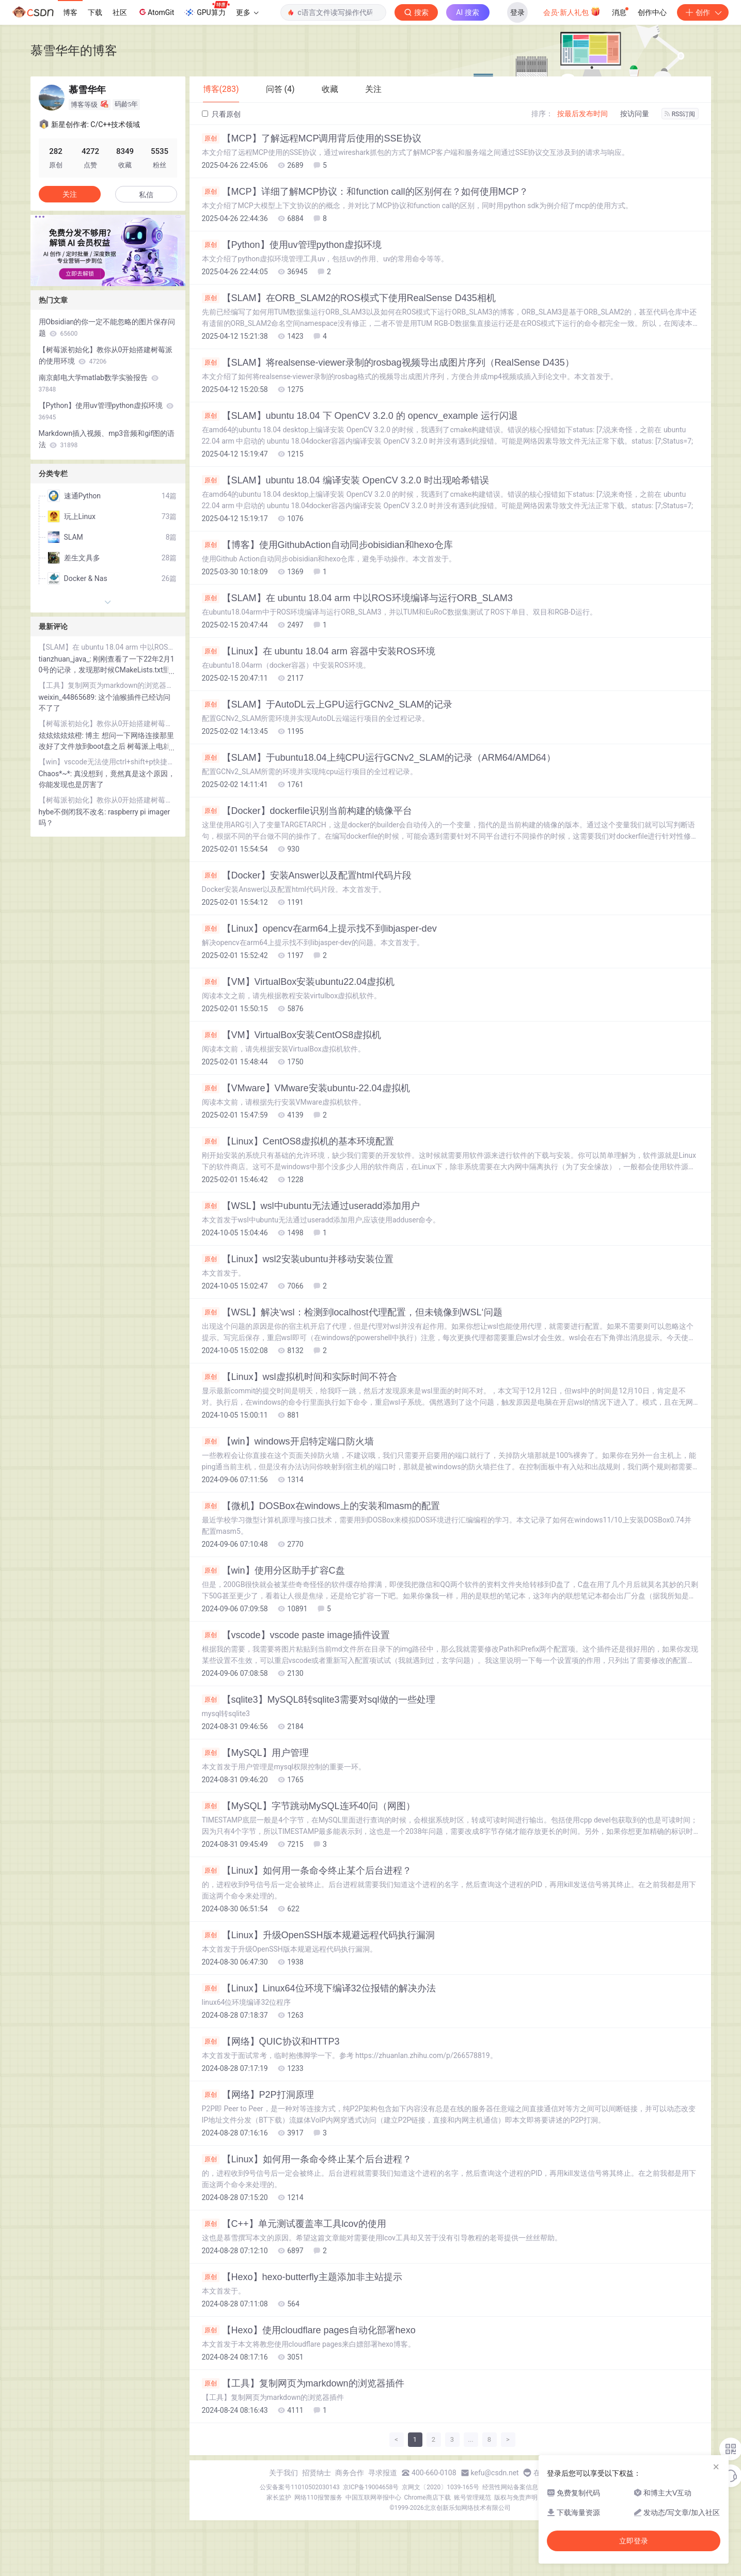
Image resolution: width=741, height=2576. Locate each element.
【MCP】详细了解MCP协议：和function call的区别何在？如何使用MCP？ (365, 191)
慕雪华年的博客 (73, 50)
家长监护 (278, 2497)
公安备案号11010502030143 (299, 2487)
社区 (120, 12)
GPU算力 (206, 9)
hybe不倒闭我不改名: (73, 812)
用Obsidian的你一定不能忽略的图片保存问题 (107, 327)
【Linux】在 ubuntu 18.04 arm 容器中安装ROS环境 (318, 651)
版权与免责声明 (516, 2497)
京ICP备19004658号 (371, 2487)
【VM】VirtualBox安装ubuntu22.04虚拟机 (298, 982)
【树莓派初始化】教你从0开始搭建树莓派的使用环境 (106, 355)
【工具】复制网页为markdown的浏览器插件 (303, 2383)
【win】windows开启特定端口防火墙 (288, 1441)
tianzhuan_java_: (66, 659)
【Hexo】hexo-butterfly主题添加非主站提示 (302, 2277)
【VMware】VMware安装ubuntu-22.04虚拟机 (306, 1088)
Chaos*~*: (56, 773)
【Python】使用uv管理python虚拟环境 (292, 245)
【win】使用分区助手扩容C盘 (273, 1570)
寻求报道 (382, 2473)
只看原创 (221, 114)
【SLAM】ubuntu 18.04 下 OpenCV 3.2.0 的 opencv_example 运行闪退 (360, 416)
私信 (146, 195)
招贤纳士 (316, 2473)
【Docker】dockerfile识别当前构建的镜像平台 (307, 811)
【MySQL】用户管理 (255, 1753)
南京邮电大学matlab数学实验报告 (99, 383)
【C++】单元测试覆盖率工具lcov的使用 (294, 2224)
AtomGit (155, 12)
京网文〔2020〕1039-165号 (440, 2487)
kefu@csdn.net (495, 2473)
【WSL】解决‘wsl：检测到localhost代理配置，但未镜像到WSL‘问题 (352, 1312)
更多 (247, 12)
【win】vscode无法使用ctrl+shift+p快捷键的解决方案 (108, 762)
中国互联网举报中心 (373, 2497)
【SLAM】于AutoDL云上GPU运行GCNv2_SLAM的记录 (327, 704)
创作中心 (652, 12)
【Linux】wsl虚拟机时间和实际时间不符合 (299, 1377)
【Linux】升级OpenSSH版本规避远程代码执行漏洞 (318, 1935)
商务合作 (349, 2473)
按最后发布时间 (582, 113)
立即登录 (633, 2541)
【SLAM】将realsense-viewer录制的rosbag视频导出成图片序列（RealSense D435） (388, 362)
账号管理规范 (472, 2497)
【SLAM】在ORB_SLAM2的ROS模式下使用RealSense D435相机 (349, 298)
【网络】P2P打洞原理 (258, 2095)
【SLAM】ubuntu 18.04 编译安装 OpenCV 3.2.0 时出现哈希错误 (345, 480)
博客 (70, 12)
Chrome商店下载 (427, 2497)
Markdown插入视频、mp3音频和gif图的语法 (107, 439)
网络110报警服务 (318, 2497)
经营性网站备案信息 (510, 2487)
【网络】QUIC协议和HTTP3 (271, 2041)
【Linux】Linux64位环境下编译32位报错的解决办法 (319, 1988)
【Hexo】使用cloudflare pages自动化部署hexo (309, 2330)
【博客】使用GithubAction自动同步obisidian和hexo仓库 (327, 545)
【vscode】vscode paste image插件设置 (296, 1635)
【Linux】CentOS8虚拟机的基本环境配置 (298, 1141)
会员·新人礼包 (572, 11)
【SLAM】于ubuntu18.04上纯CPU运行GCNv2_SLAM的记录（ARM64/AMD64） (379, 757)
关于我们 (283, 2473)
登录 (517, 12)
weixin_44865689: (69, 697)
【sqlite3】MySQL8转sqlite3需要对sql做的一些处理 (318, 1699)
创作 (703, 12)
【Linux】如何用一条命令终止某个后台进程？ (307, 1870)
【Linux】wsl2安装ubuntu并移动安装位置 (297, 1259)
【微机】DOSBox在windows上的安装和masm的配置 (321, 1506)
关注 (69, 194)
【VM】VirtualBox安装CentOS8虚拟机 (292, 1035)
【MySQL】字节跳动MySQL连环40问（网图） (308, 1806)
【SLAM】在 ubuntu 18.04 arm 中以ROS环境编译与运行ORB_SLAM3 (357, 598)
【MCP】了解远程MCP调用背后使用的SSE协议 (311, 138)
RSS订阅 (680, 114)
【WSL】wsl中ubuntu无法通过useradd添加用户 (311, 1206)
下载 (95, 12)
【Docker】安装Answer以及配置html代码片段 (307, 875)
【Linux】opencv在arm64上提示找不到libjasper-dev (319, 928)
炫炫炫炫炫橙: (62, 735)
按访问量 (634, 113)
